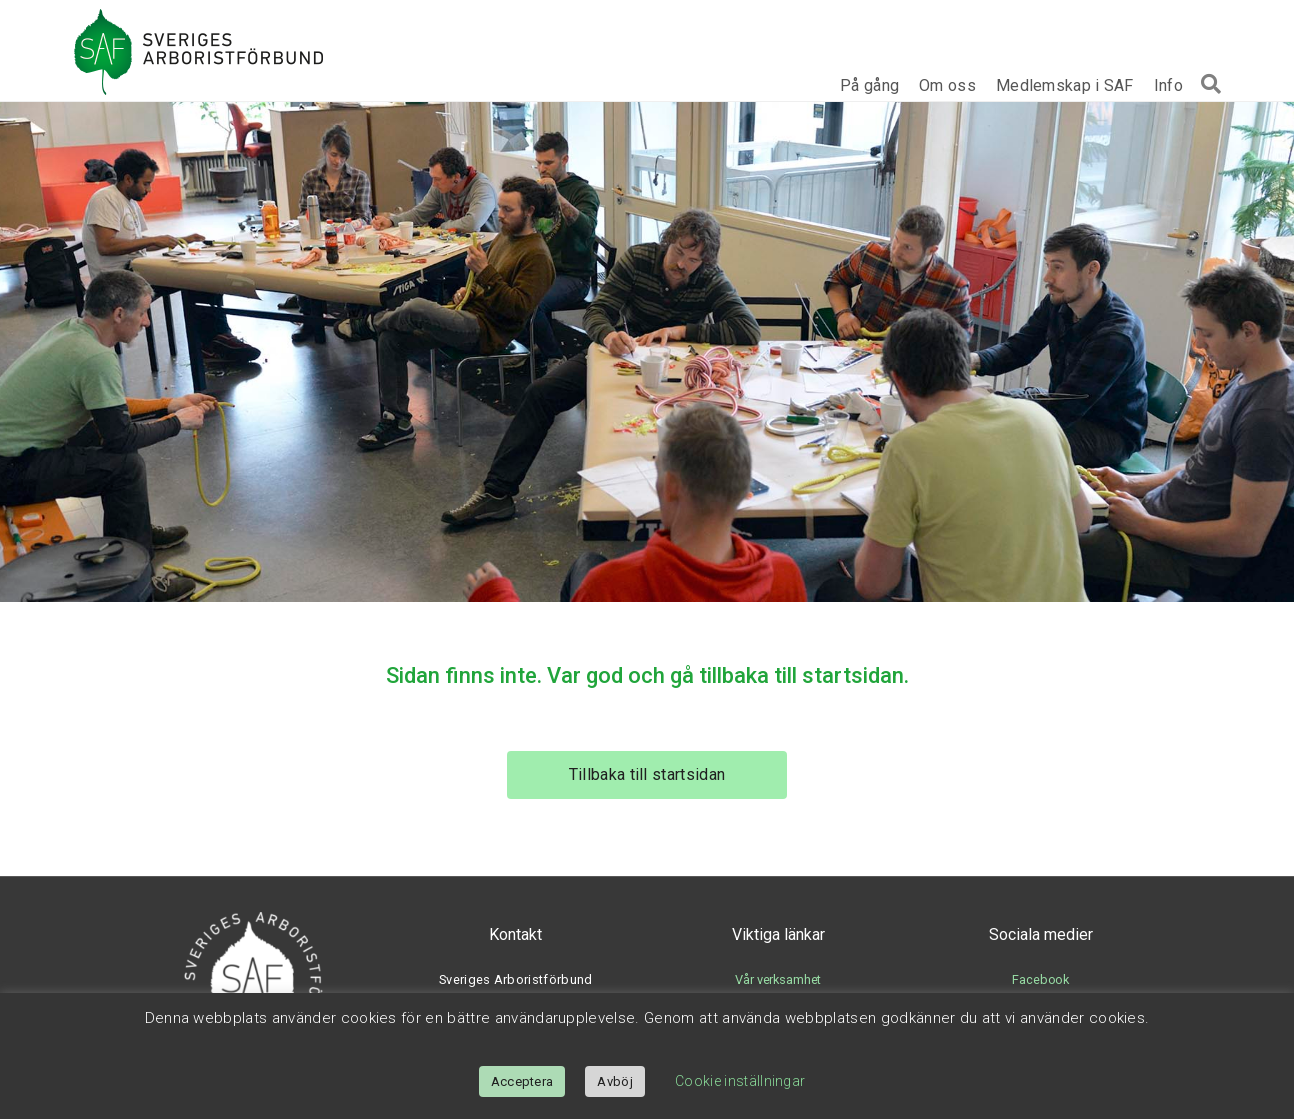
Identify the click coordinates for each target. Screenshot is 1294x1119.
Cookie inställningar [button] (740, 1081)
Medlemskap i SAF (1065, 85)
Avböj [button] (615, 1081)
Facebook (1040, 979)
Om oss (947, 85)
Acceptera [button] (522, 1081)
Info (1168, 85)
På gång (869, 85)
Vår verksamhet (778, 979)
